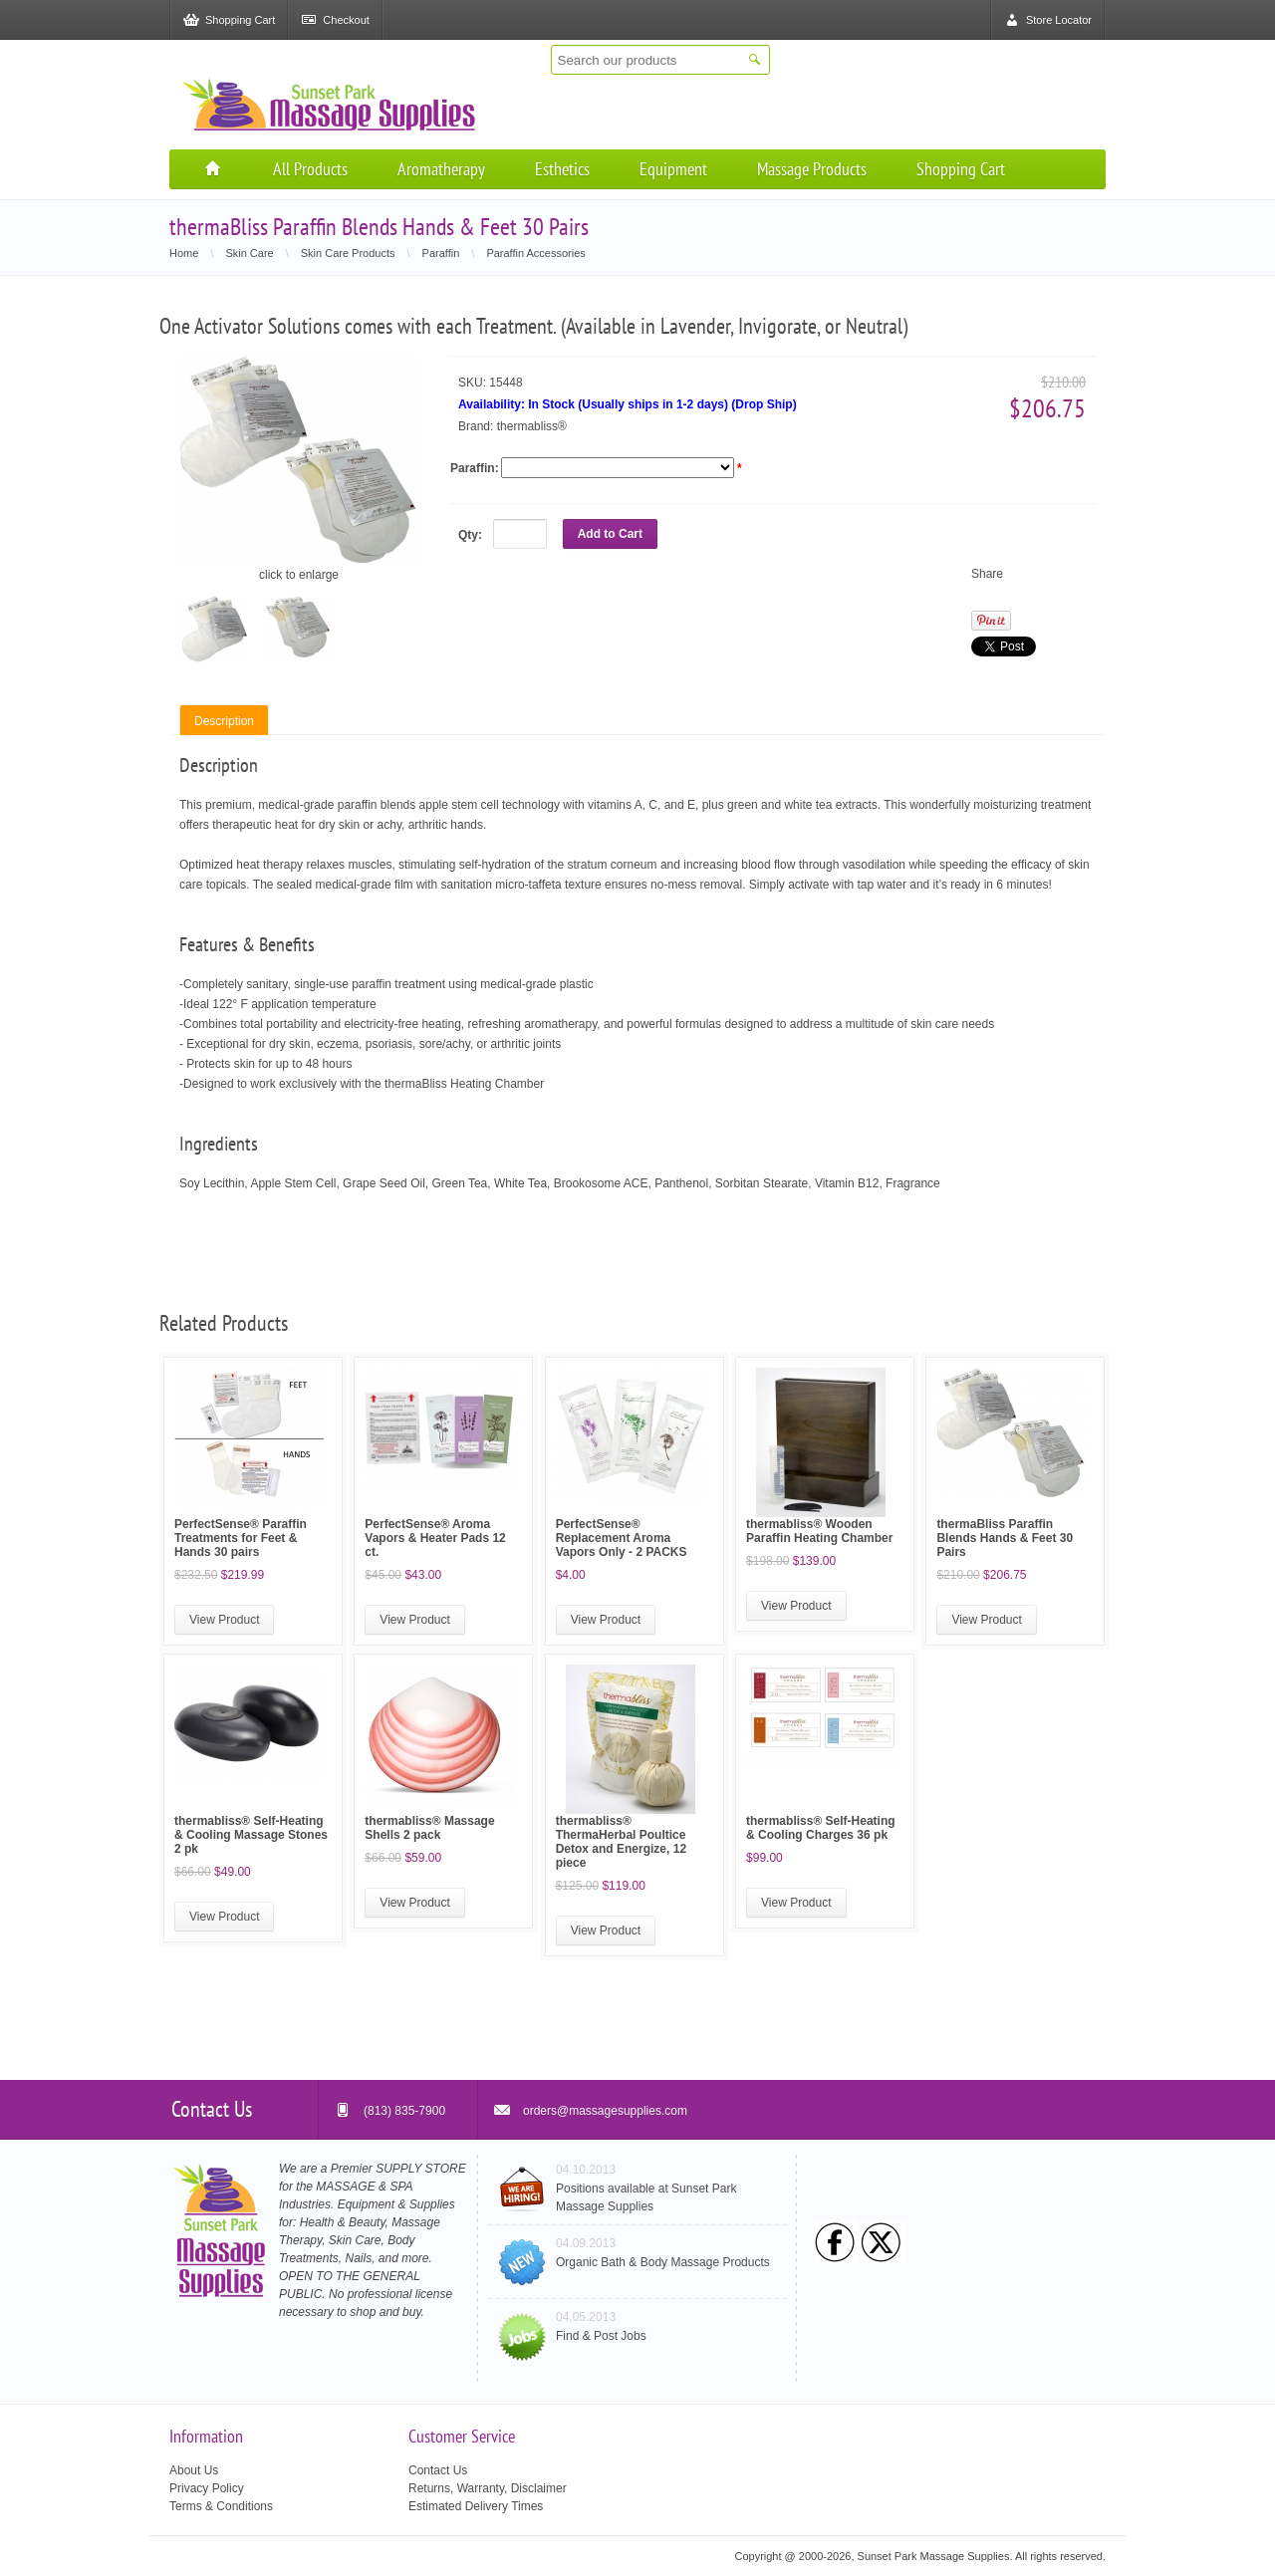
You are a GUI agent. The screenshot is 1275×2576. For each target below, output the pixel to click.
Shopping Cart (960, 168)
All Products (310, 168)
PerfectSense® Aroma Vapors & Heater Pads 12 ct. (435, 1538)
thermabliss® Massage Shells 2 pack (429, 1828)
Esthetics (562, 168)
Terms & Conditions (221, 2506)
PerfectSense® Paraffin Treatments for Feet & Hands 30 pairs (240, 1538)
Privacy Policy (206, 2488)
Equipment (673, 168)
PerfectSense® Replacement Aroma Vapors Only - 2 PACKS (621, 1538)
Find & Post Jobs (601, 2336)
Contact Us (437, 2470)
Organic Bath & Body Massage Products (663, 2262)
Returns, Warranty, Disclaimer (487, 2488)
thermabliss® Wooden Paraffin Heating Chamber (819, 1531)
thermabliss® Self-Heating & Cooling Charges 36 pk (820, 1828)
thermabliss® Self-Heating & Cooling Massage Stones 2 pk (251, 1835)
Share (987, 574)
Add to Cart (610, 534)
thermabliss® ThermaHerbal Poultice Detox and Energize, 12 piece (621, 1842)
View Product (224, 1620)
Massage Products (812, 168)
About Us (193, 2470)
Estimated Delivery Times (475, 2506)
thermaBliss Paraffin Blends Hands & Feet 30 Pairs (1004, 1538)
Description (224, 721)
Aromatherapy (441, 168)
